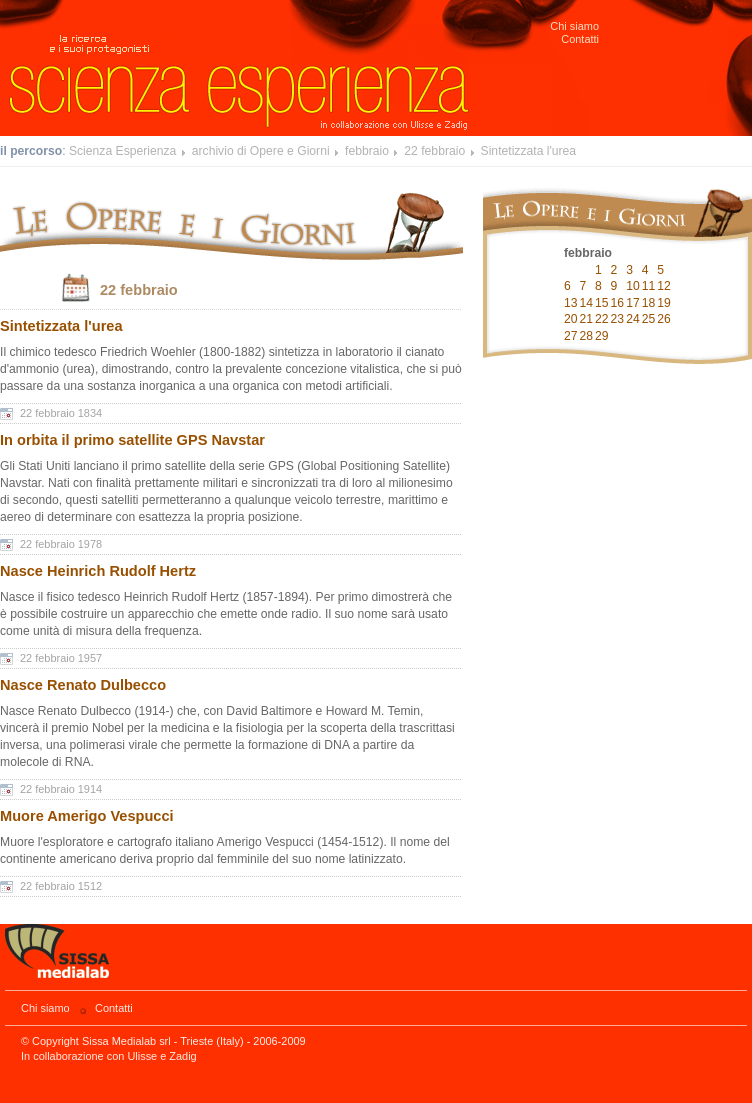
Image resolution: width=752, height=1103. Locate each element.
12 (664, 286)
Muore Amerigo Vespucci (87, 816)
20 (571, 319)
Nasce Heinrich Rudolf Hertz (98, 571)
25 (649, 319)
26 (664, 319)
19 (664, 303)
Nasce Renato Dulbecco (83, 685)
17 (633, 303)
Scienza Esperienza (122, 151)
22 (602, 319)
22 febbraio (434, 151)
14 (587, 303)
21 (587, 319)
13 (571, 303)
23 (618, 319)
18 (649, 303)
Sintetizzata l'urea (529, 151)
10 (633, 286)
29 (602, 336)
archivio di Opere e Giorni (261, 151)
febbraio (367, 151)
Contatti (580, 39)
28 (587, 336)
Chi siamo (574, 26)
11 (649, 286)
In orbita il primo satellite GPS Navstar (132, 440)
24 (633, 319)
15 (602, 303)
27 (571, 336)
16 (618, 303)
